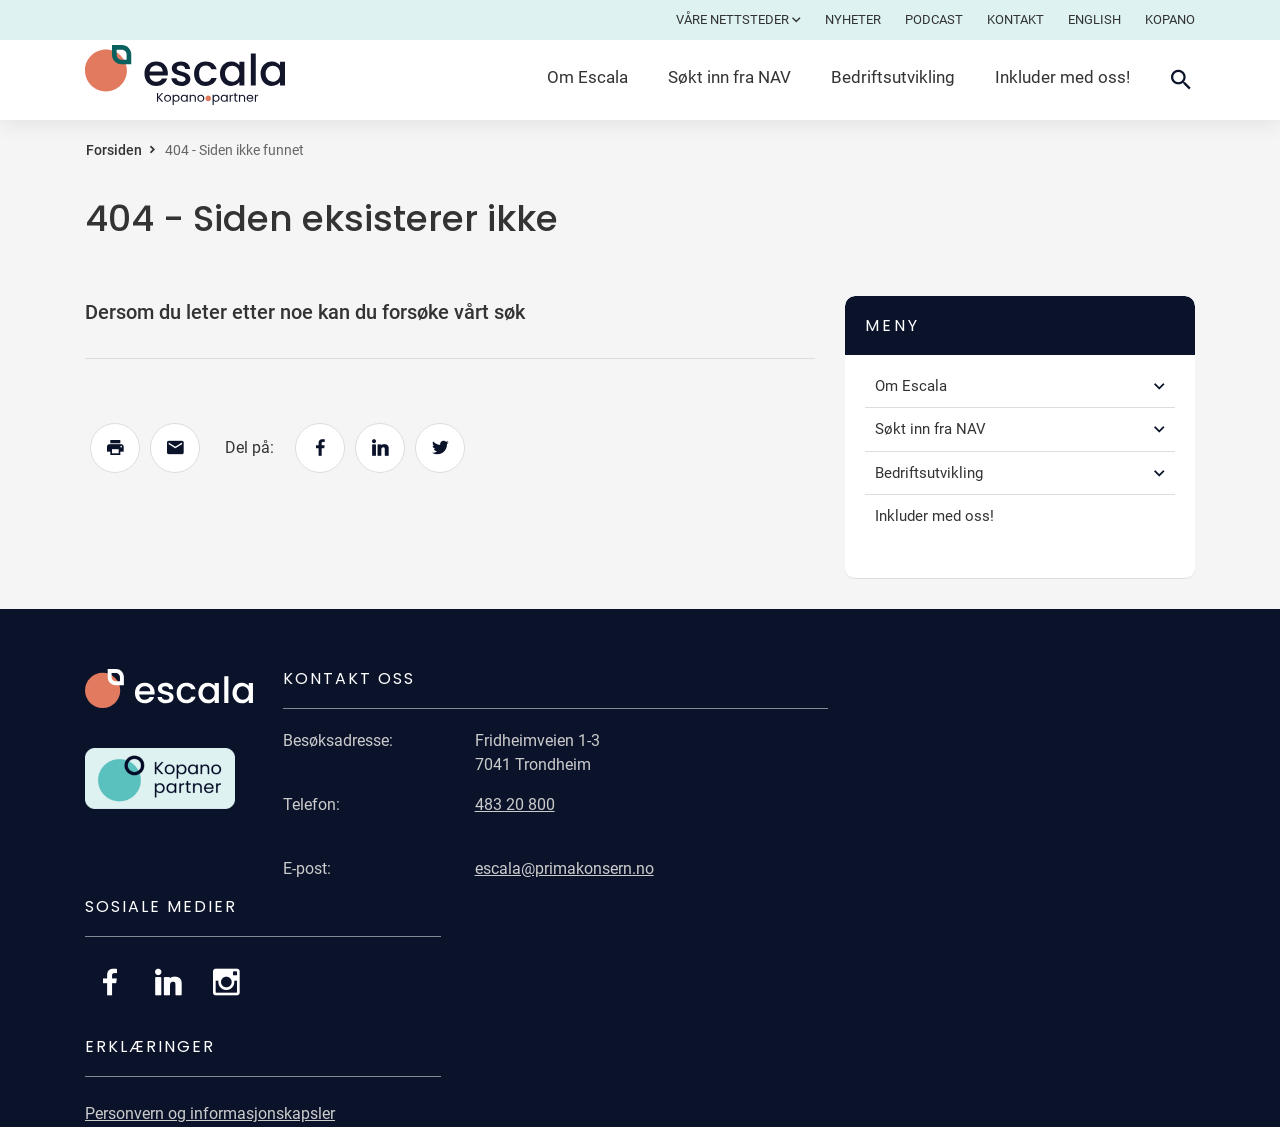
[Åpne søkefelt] (1181, 80)
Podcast (934, 19)
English (1094, 19)
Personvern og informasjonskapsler (970, 885)
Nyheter (853, 19)
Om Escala (587, 77)
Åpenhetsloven (897, 1002)
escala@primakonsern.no (554, 868)
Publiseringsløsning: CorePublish (1079, 1104)
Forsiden (114, 150)
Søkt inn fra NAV (729, 77)
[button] (1159, 386)
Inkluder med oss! (1062, 77)
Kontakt (1015, 19)
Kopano (1170, 19)
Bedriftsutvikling (893, 77)
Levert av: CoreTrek (884, 1104)
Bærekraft (880, 963)
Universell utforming (916, 924)
